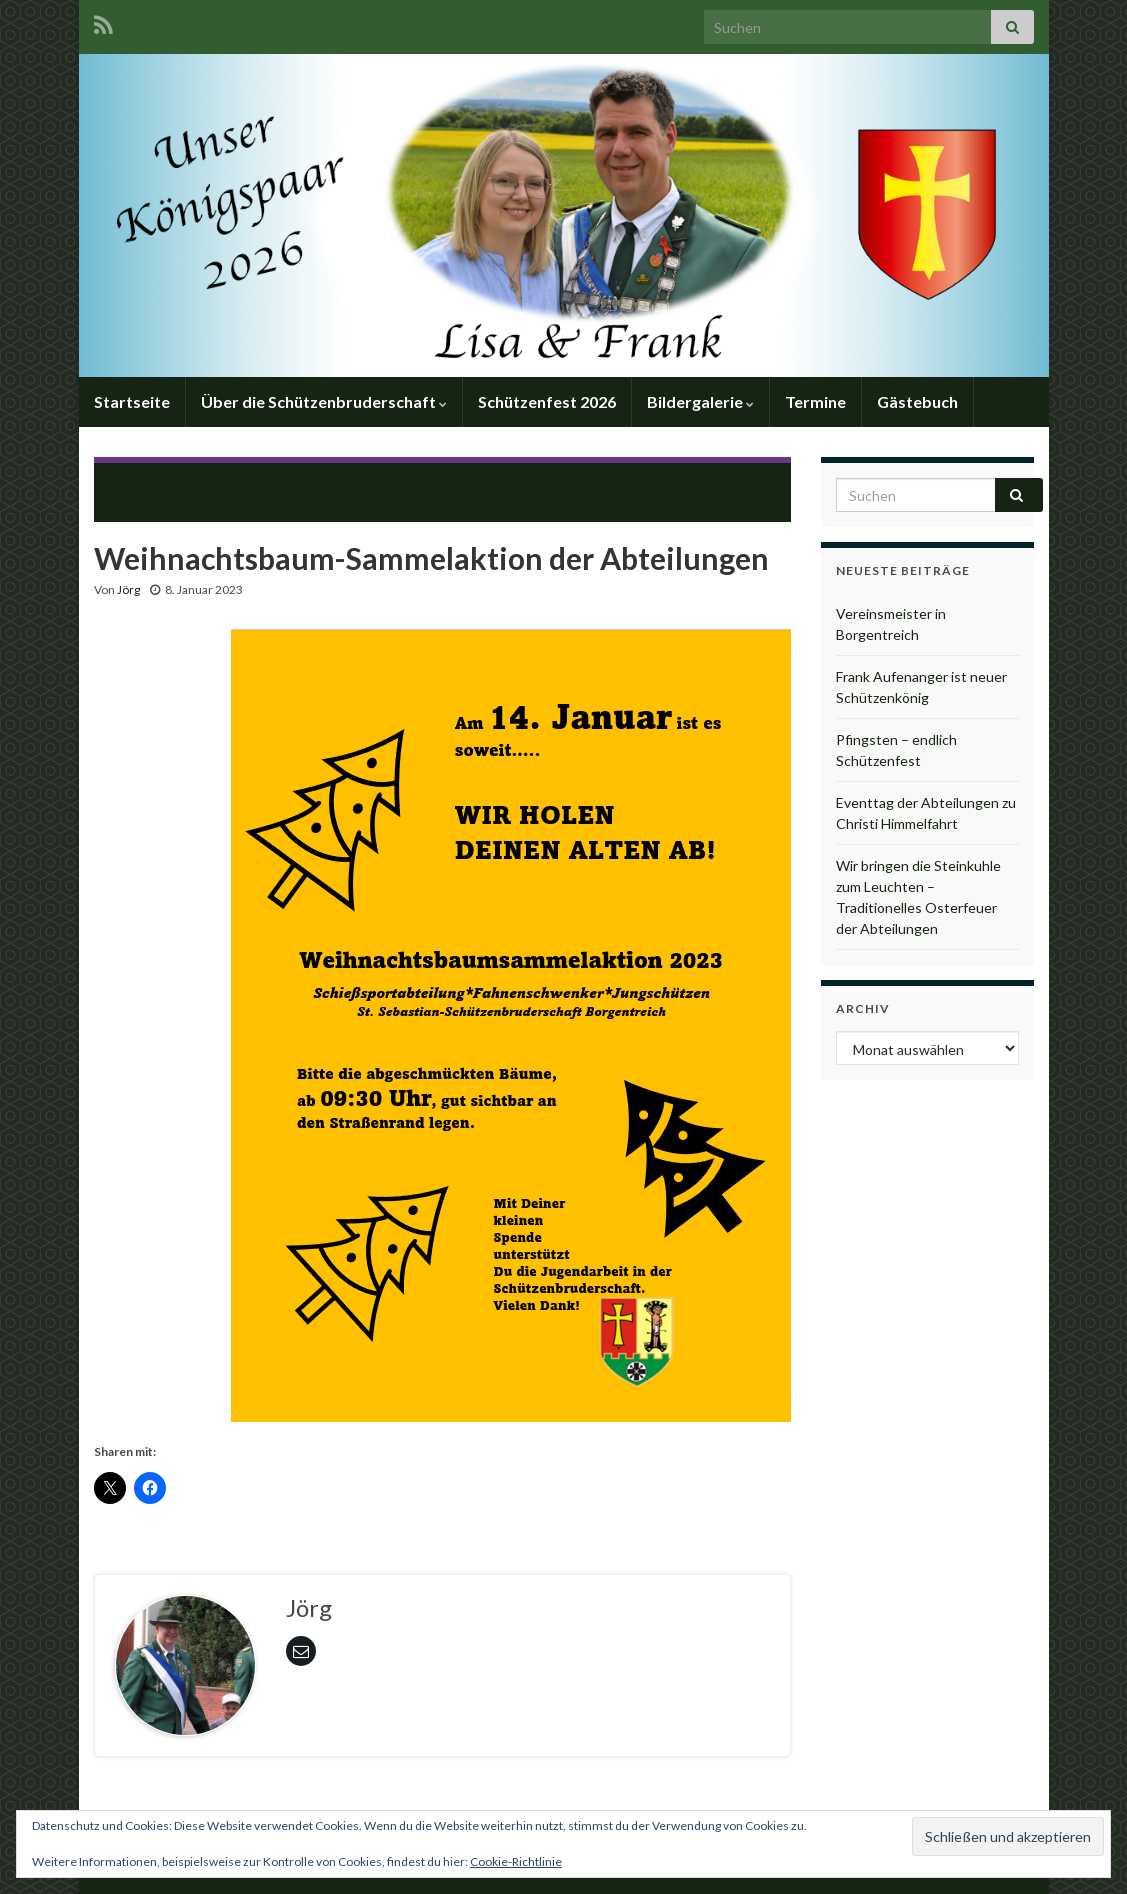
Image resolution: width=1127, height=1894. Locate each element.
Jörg (128, 589)
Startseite (132, 401)
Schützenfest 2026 (547, 401)
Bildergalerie (700, 401)
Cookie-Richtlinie (516, 1861)
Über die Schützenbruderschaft (324, 401)
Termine (815, 401)
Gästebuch (917, 401)
